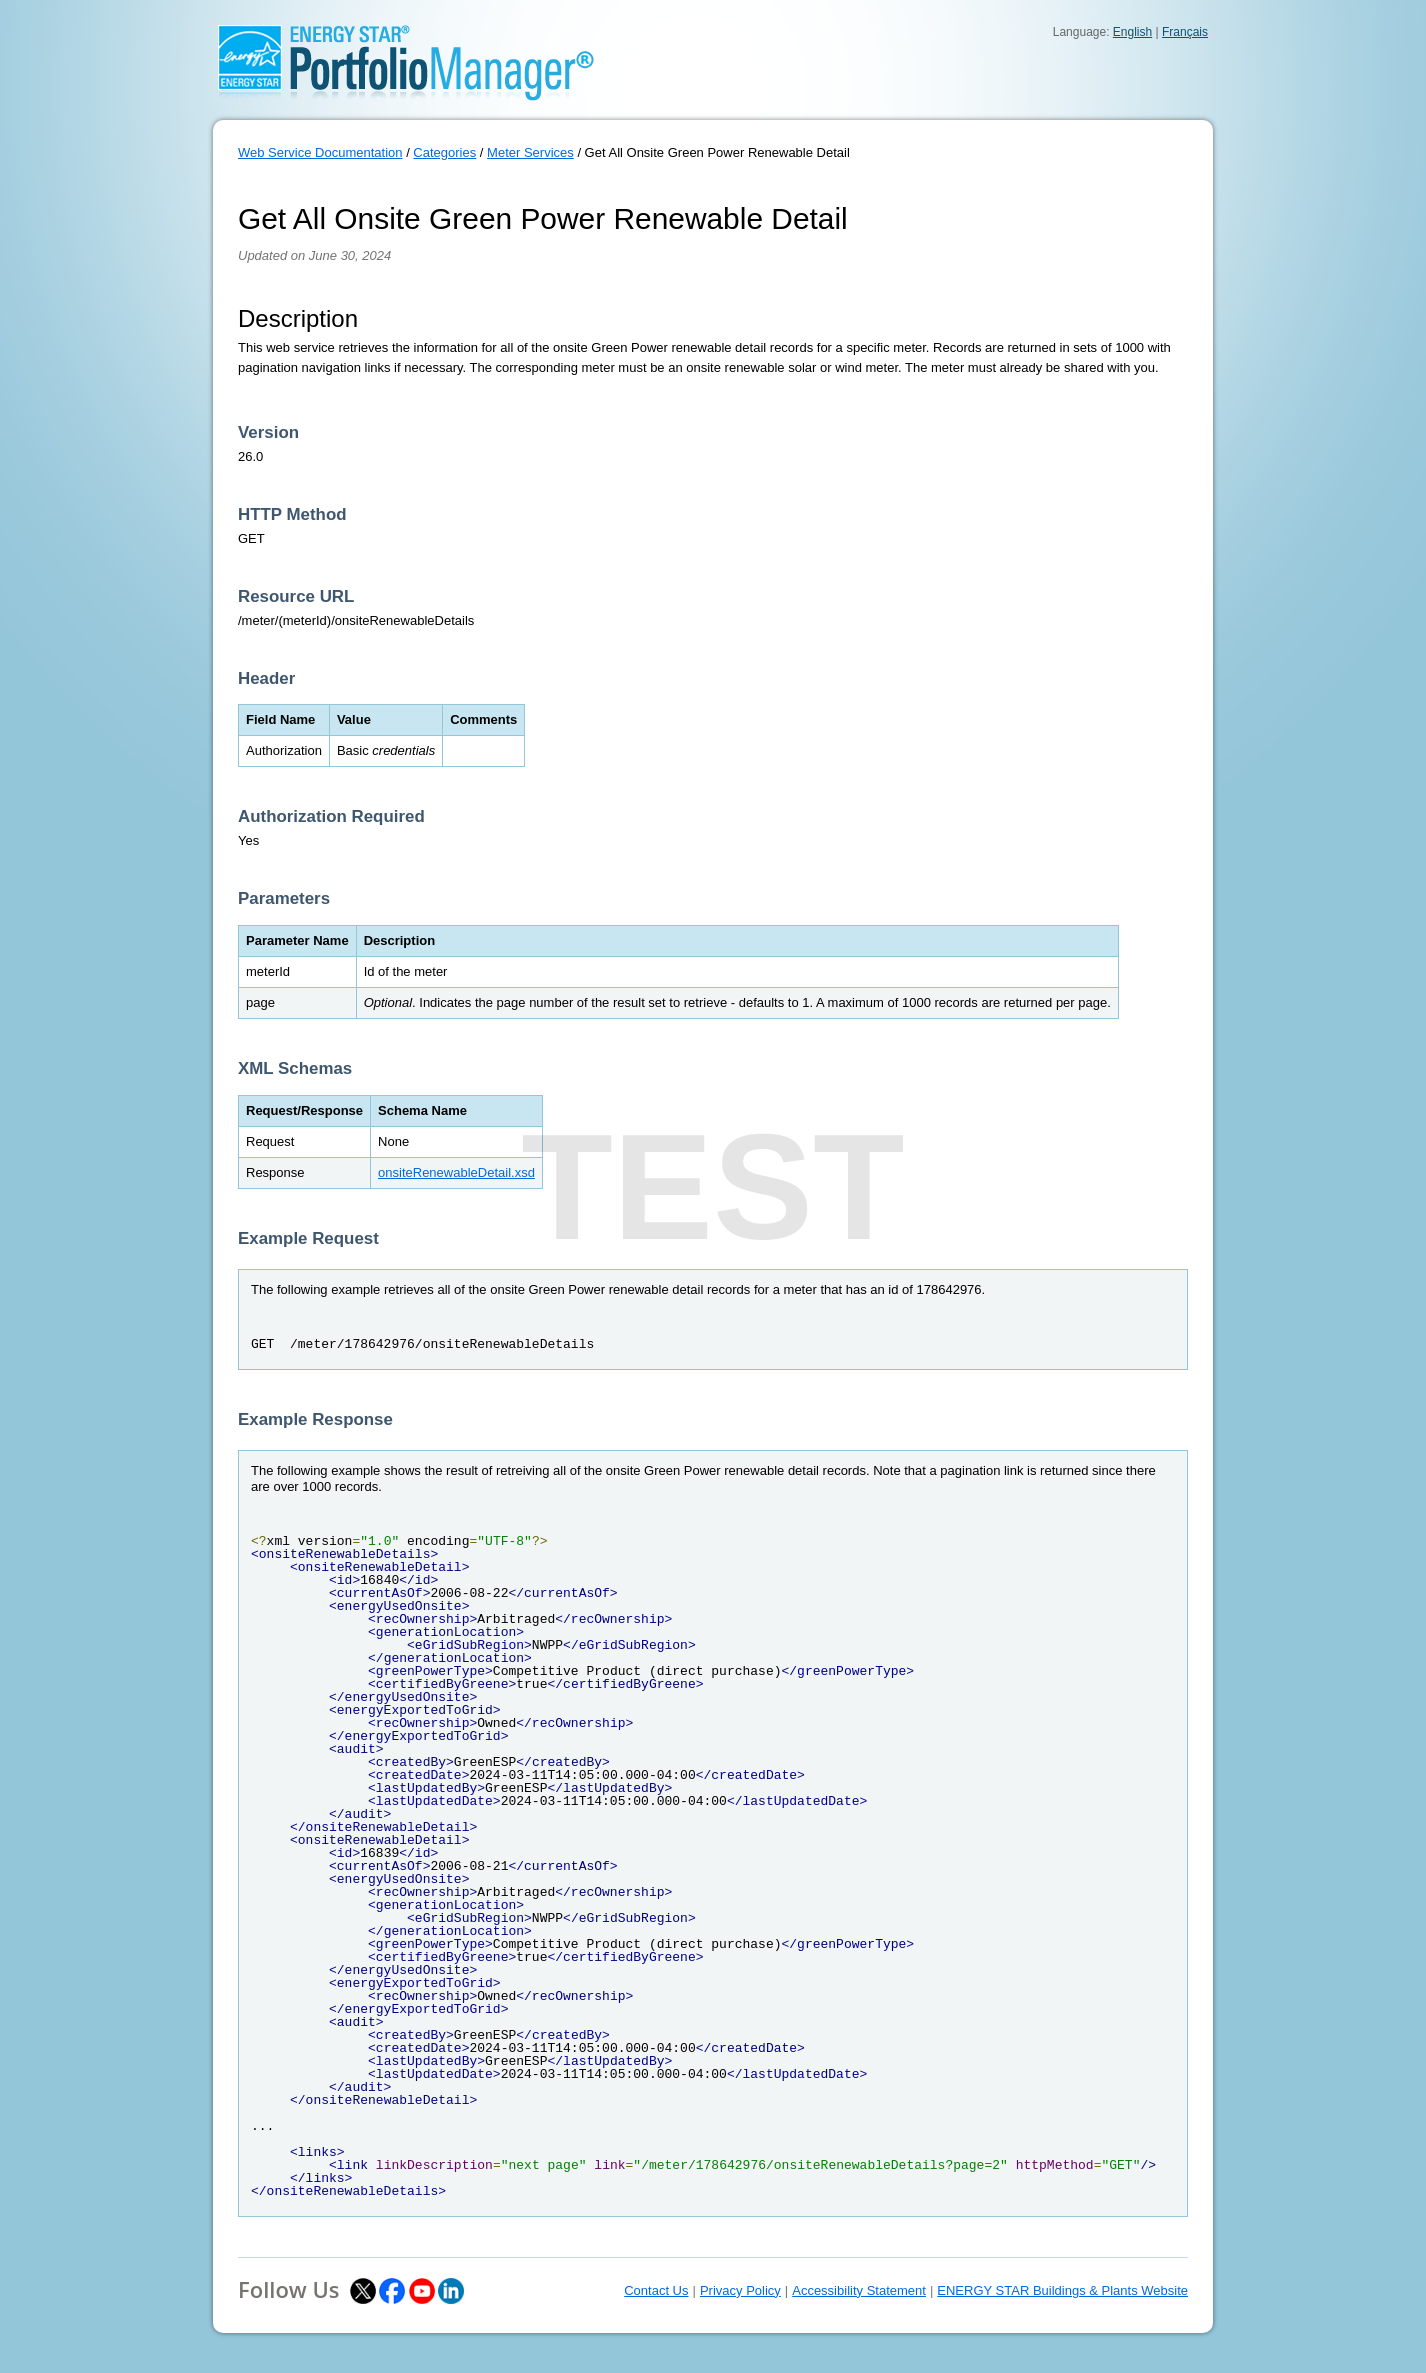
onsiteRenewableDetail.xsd (456, 1172)
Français (1185, 32)
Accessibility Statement (859, 2290)
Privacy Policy (740, 2290)
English (1132, 32)
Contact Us (656, 2290)
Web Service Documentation (320, 152)
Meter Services (530, 152)
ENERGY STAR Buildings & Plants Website (1062, 2290)
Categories (444, 152)
